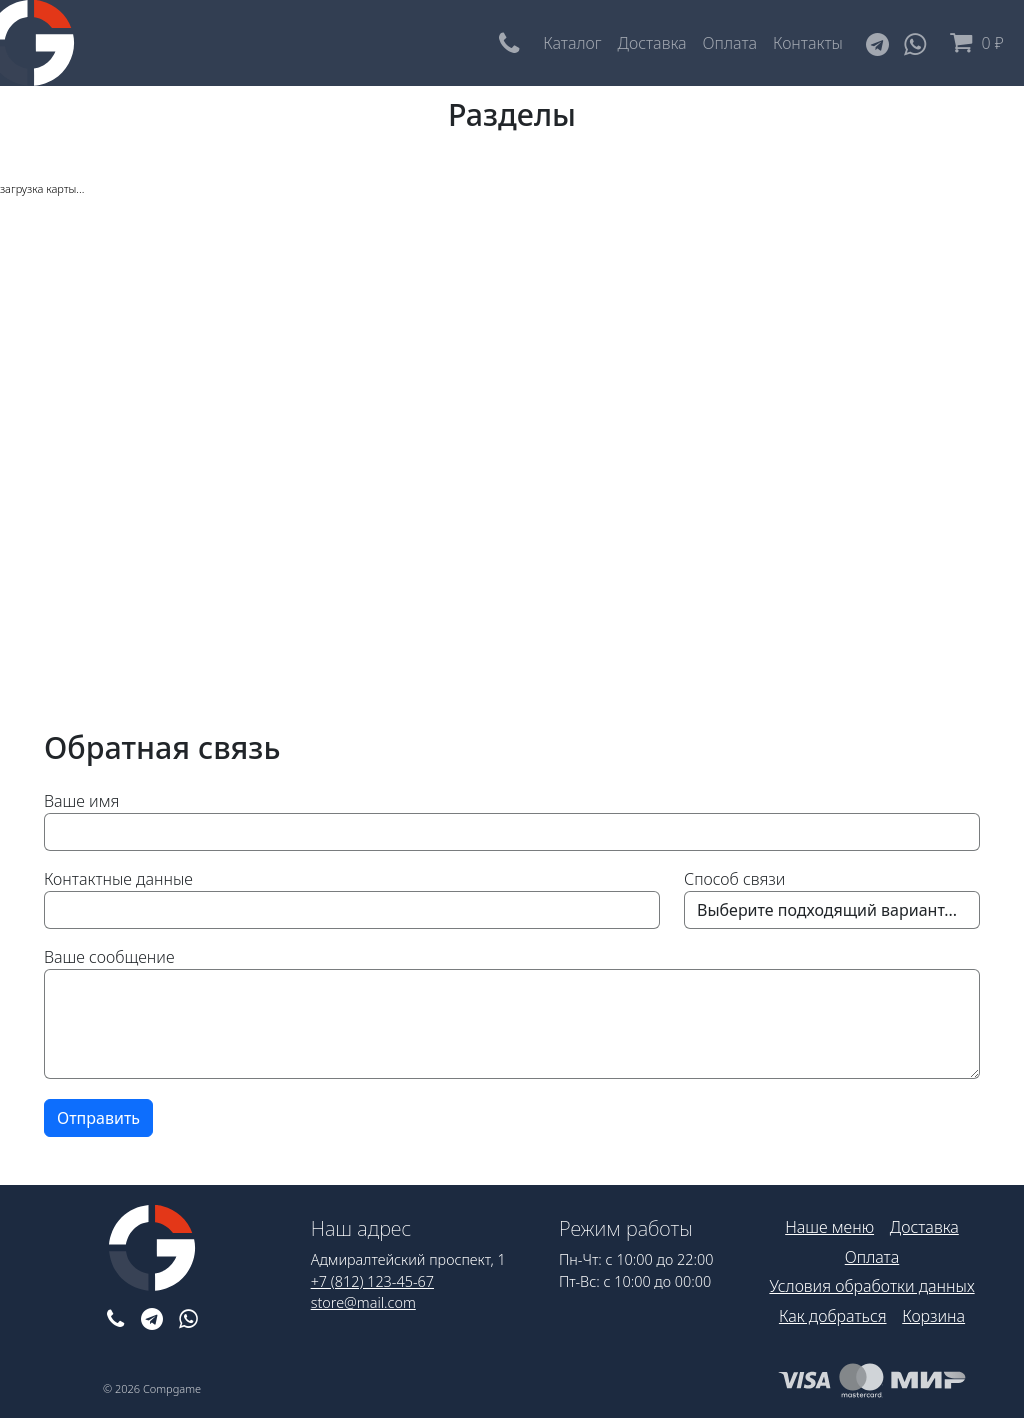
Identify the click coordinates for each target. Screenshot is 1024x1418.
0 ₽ (972, 43)
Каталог (572, 43)
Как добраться (833, 1316)
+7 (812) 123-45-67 (372, 1281)
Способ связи (734, 879)
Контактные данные (118, 879)
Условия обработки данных (871, 1286)
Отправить (98, 1118)
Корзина (933, 1316)
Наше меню (829, 1227)
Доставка (652, 43)
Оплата (730, 43)
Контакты (808, 43)
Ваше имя (81, 801)
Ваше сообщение (109, 957)
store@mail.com (363, 1302)
